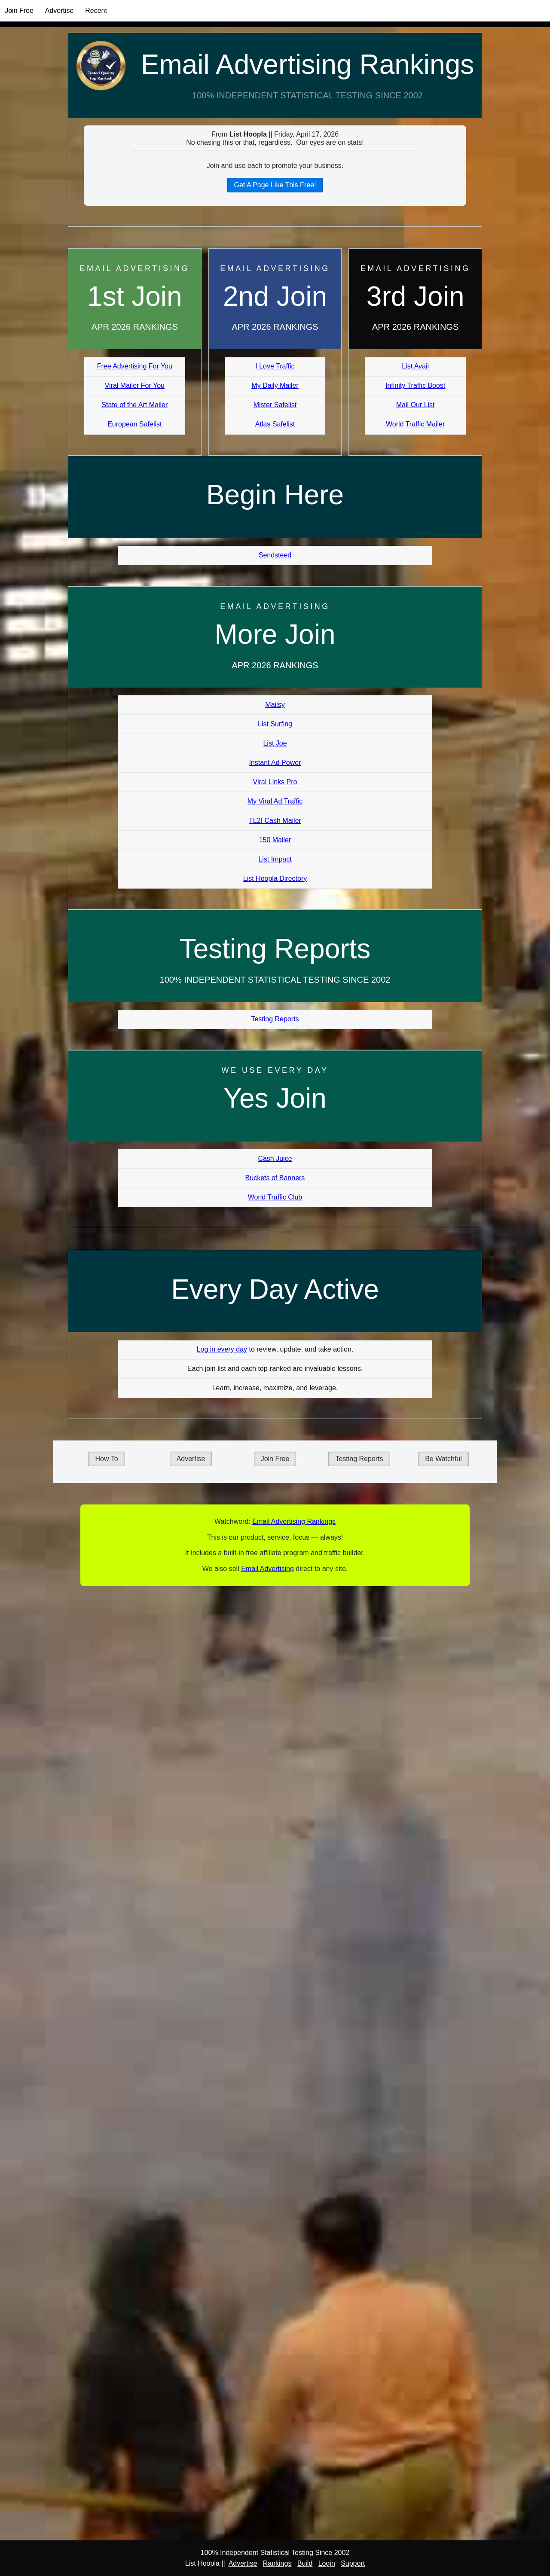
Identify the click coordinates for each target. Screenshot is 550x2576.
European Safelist (134, 424)
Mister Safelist (275, 404)
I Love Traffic (274, 366)
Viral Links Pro (275, 782)
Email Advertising (267, 1568)
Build (305, 2563)
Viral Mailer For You (135, 385)
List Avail (415, 366)
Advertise (59, 10)
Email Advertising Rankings (307, 64)
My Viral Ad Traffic (275, 801)
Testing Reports (275, 1019)
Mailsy (274, 704)
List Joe (275, 743)
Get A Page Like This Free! (275, 185)
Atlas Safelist (275, 424)
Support (353, 2563)
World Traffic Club (275, 1197)
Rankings (277, 2563)
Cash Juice (275, 1158)
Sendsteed (275, 555)
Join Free (19, 10)
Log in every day (222, 1349)
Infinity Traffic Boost (415, 385)
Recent (96, 10)
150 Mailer (275, 839)
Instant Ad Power (275, 762)
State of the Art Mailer (134, 404)
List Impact (274, 859)
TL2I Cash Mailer (275, 820)
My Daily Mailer (274, 385)
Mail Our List (415, 404)
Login (326, 2563)
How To (106, 1458)
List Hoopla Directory (275, 878)
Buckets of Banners (275, 1177)
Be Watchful (443, 1458)
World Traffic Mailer (415, 424)
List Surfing (275, 724)
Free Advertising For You (134, 366)
